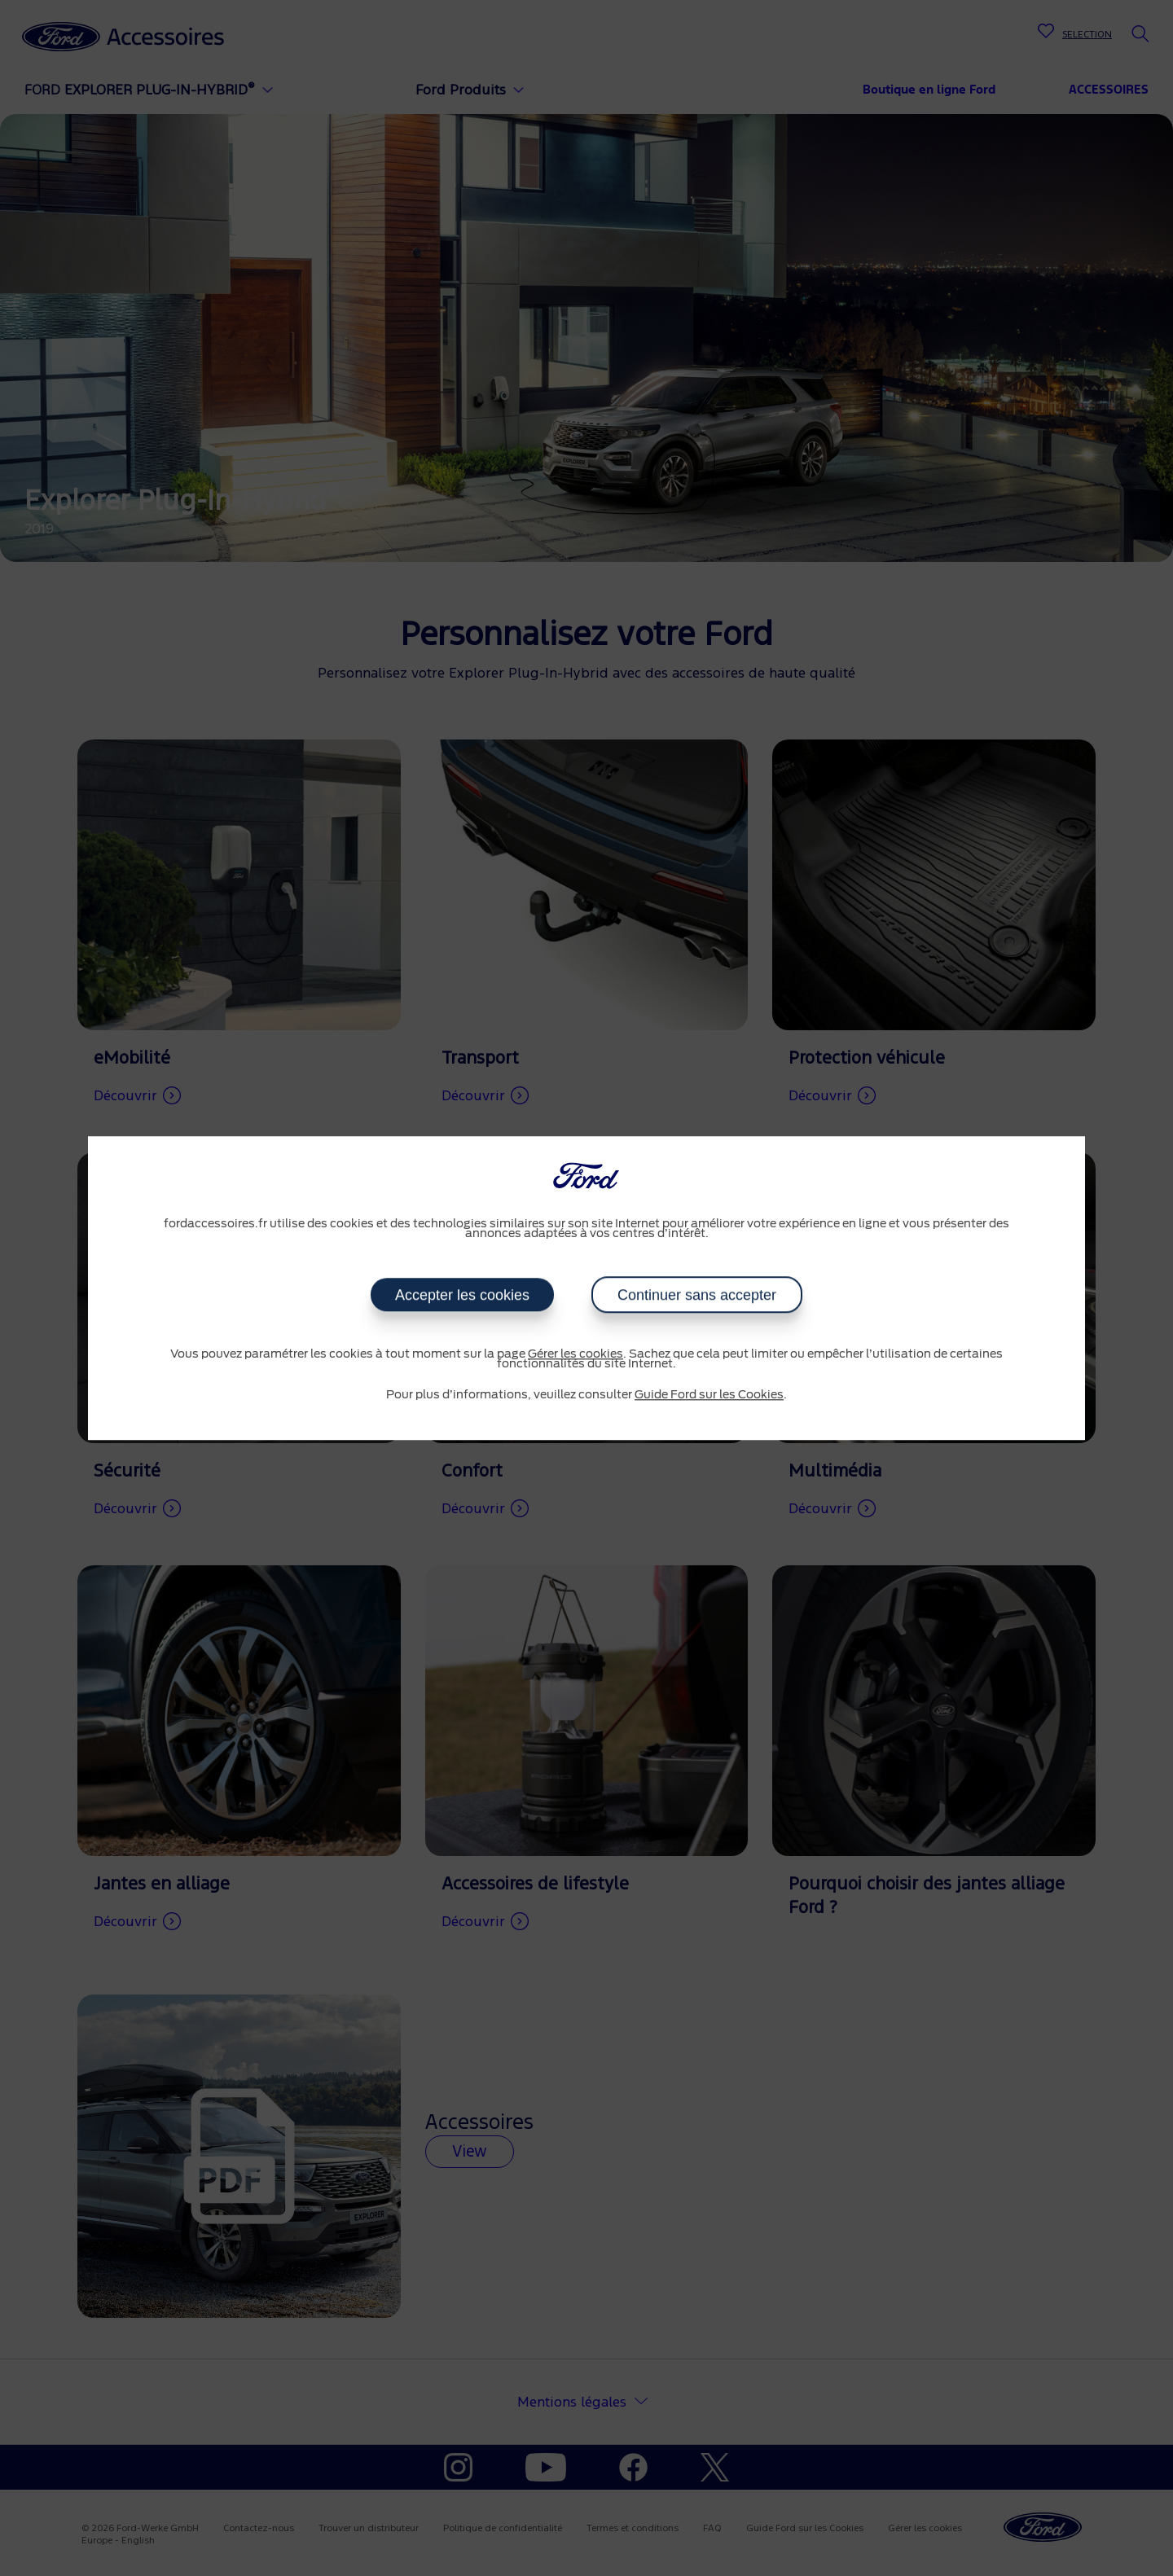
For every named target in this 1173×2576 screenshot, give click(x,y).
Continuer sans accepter (696, 1295)
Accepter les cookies (462, 1295)
